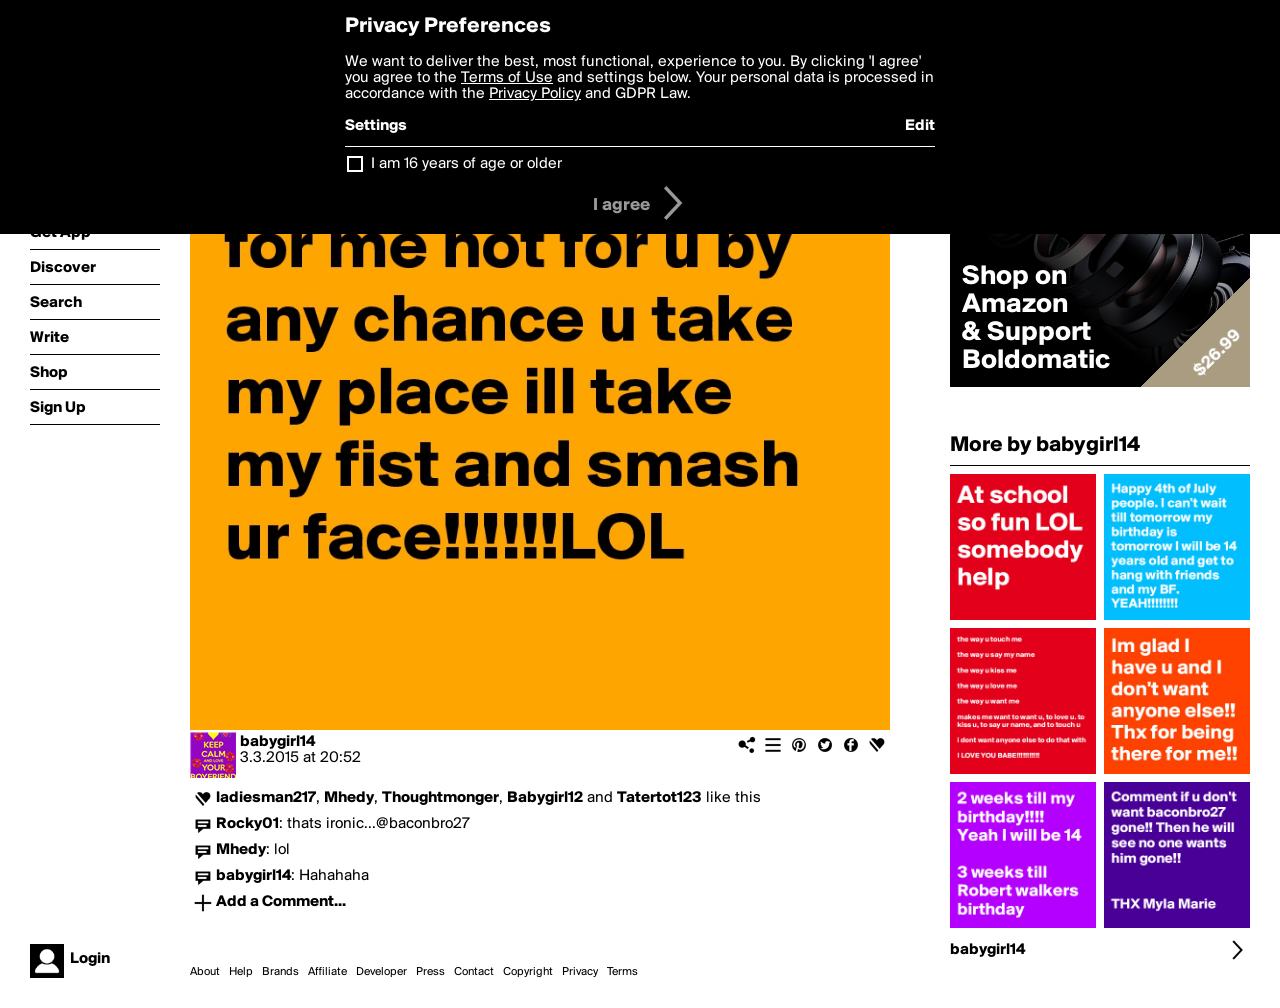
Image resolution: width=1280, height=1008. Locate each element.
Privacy (580, 972)
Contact (474, 972)
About (205, 972)
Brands (280, 972)
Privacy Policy (535, 94)
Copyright (528, 972)
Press (430, 972)
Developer (381, 972)
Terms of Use (507, 78)
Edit (920, 126)
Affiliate (327, 972)
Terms (622, 972)
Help (241, 972)
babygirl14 (277, 742)
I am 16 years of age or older (466, 164)
